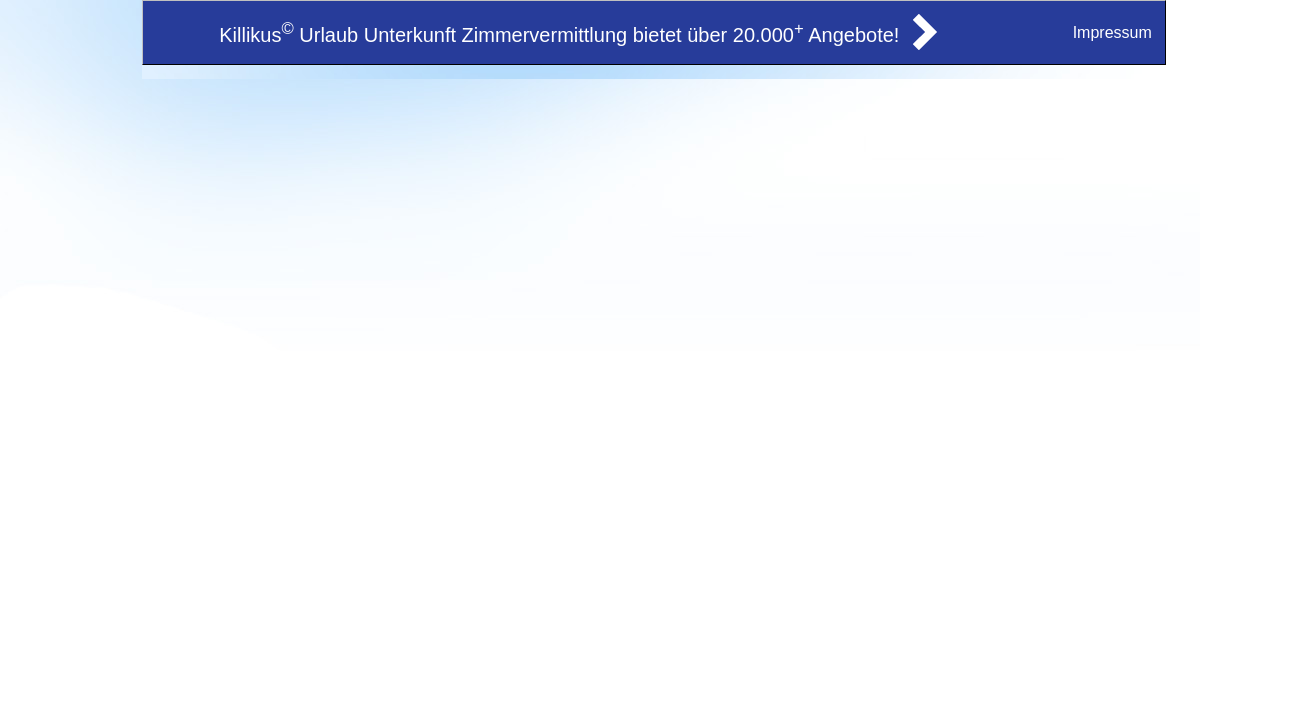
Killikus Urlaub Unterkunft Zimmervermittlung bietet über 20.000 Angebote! (559, 35)
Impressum (1112, 32)
